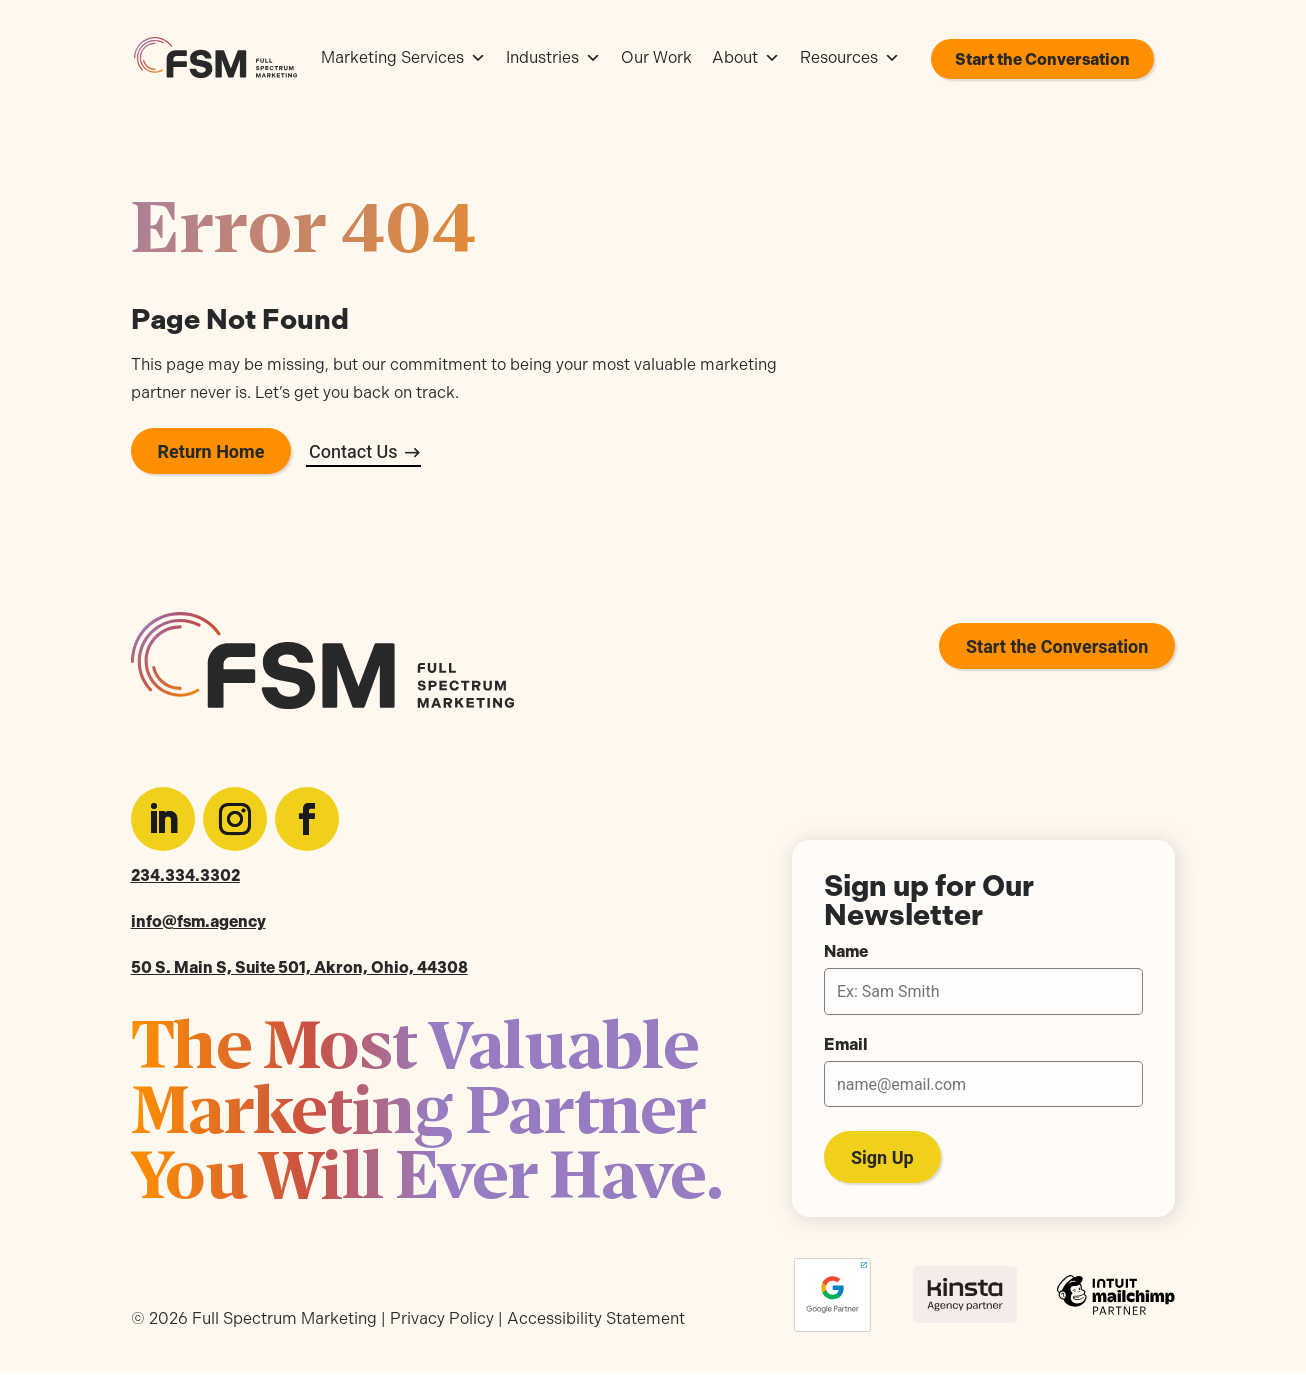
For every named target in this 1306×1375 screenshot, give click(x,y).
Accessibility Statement (596, 1318)
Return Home (211, 452)
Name (846, 952)
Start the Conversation (1042, 59)
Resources (850, 58)
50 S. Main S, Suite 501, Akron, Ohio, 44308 (299, 967)
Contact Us (353, 452)
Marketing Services (403, 58)
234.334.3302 (185, 875)
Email (846, 1045)
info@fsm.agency (198, 921)
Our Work (656, 57)
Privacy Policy (442, 1318)
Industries (553, 58)
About (746, 58)
